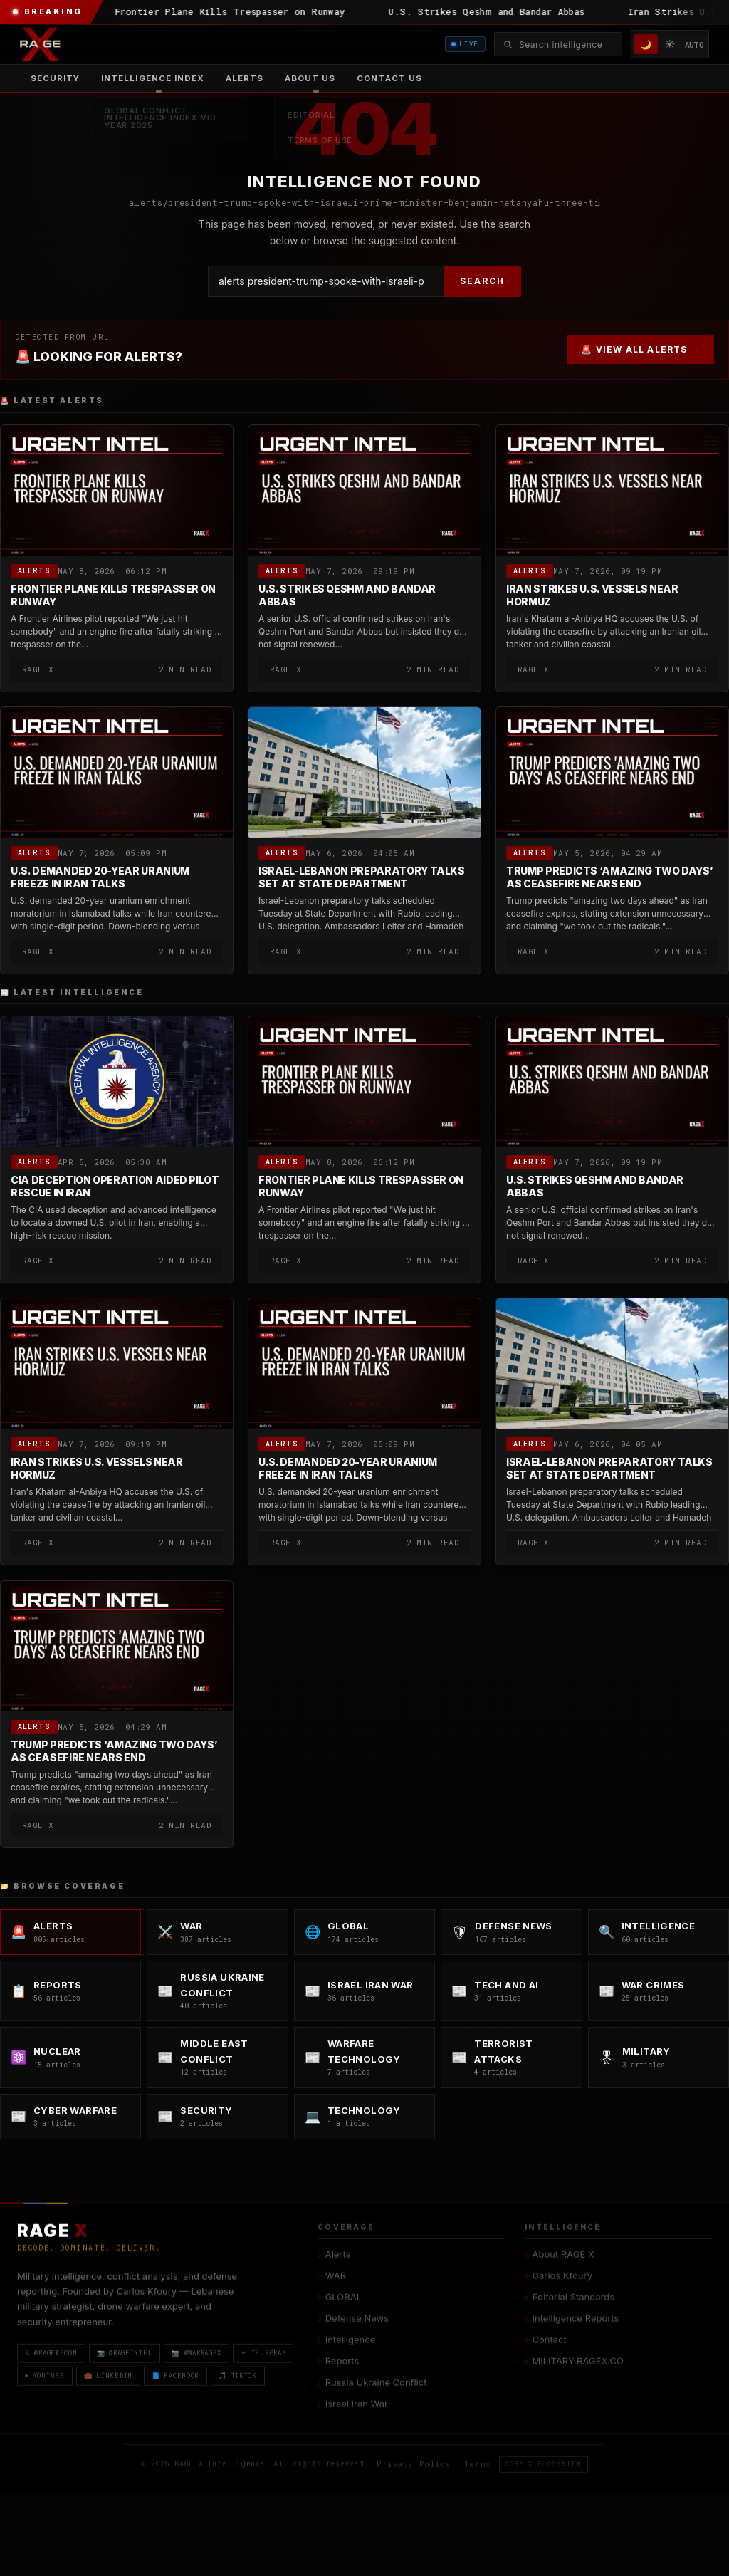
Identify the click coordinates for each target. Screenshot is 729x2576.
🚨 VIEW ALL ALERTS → (640, 349)
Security (55, 78)
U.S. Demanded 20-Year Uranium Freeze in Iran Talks (100, 877)
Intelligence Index (152, 78)
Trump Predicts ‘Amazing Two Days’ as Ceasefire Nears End (609, 877)
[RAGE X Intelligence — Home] (40, 44)
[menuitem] (152, 78)
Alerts (244, 78)
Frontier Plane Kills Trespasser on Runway (113, 595)
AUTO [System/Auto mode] (694, 44)
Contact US (389, 78)
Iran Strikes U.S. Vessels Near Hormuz (592, 595)
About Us (310, 78)
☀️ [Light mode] (670, 44)
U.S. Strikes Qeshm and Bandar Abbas (347, 595)
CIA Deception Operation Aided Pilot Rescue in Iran (115, 1186)
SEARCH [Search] (482, 281)
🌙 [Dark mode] (645, 44)
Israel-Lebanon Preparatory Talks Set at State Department (361, 877)
